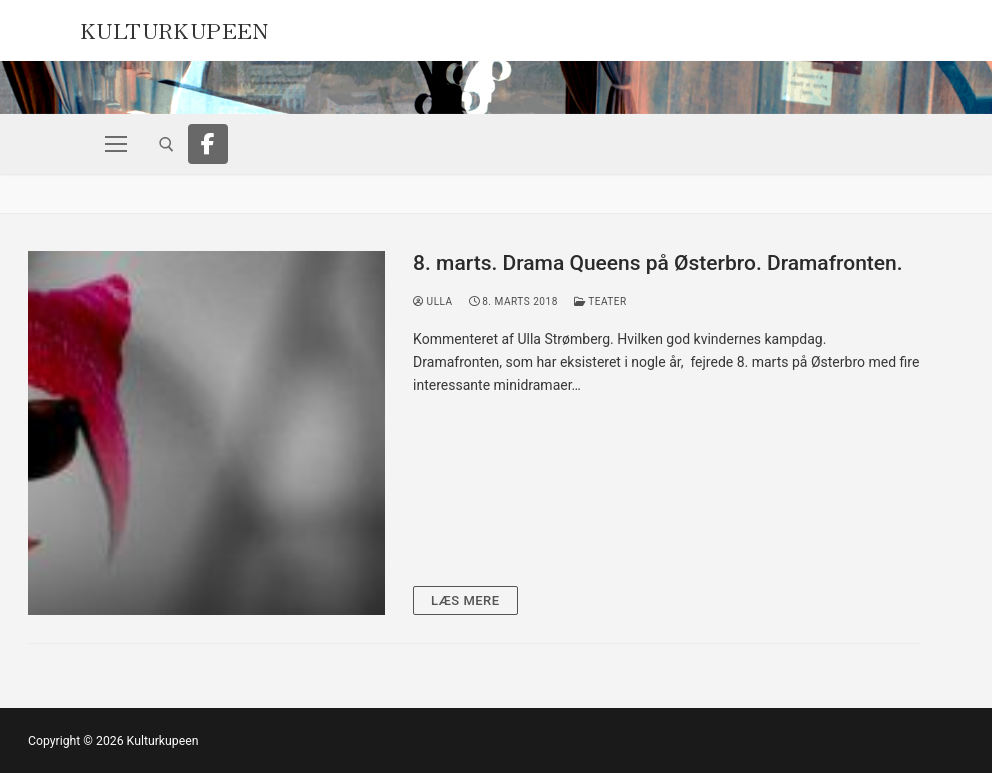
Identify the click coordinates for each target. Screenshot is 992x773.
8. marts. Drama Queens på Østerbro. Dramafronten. (658, 263)
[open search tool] (166, 144)
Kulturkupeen (174, 28)
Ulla (433, 301)
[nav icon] (116, 144)
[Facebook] (208, 144)
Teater (600, 301)
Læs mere (465, 600)
